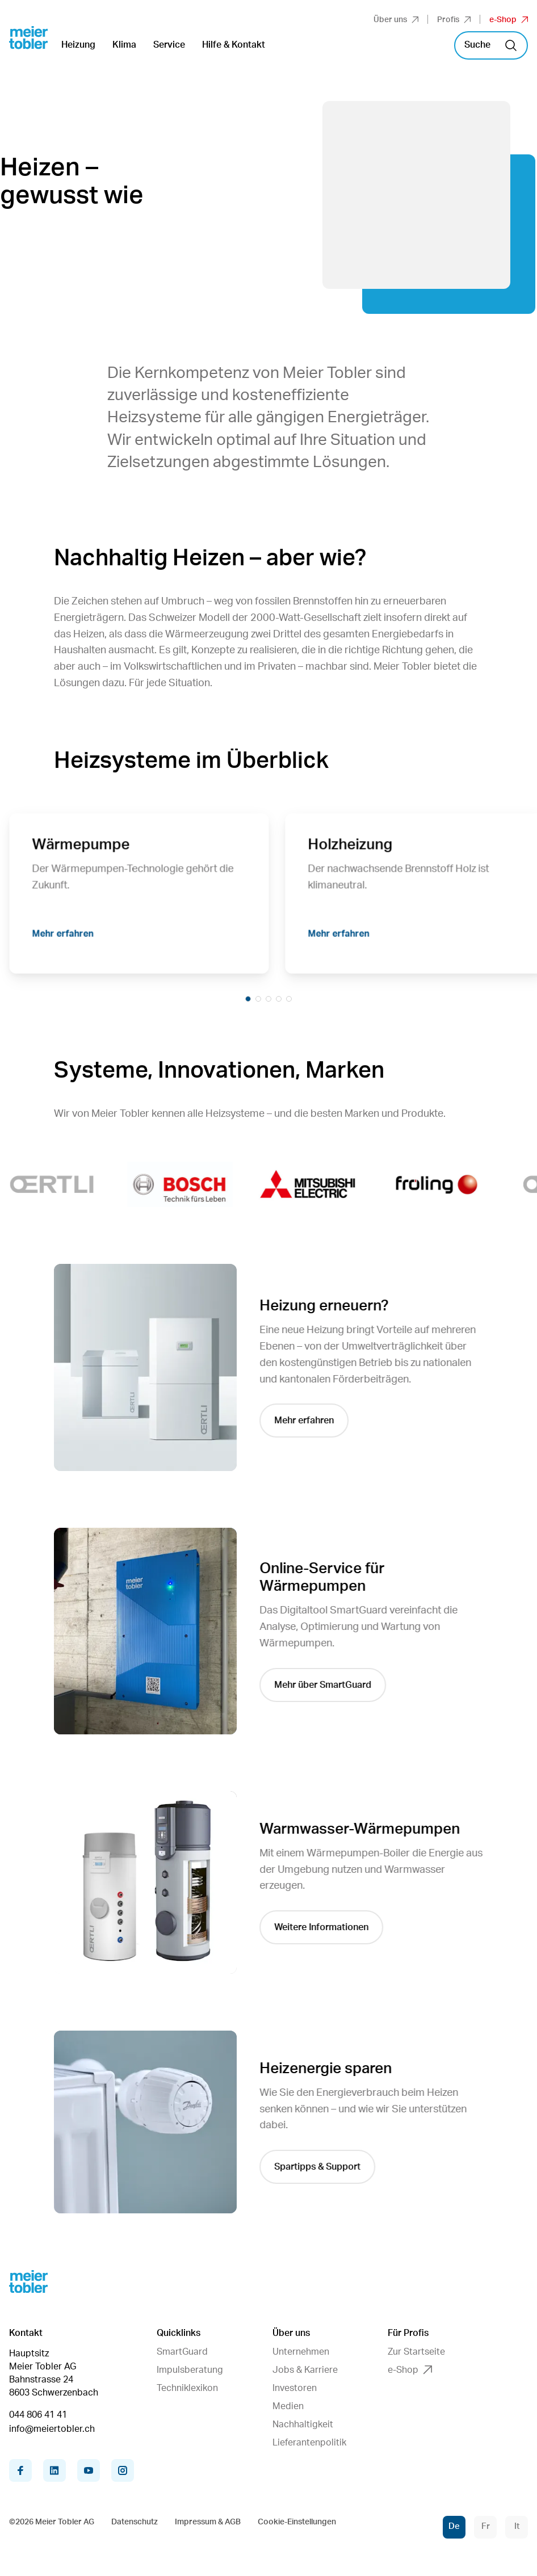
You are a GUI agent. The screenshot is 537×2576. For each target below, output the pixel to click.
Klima (124, 44)
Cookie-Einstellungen (297, 2522)
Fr (485, 2526)
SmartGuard (182, 2351)
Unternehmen (300, 2351)
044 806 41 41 (38, 2414)
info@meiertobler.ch (52, 2429)
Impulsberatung (190, 2370)
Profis (454, 20)
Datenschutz (134, 2522)
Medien (288, 2406)
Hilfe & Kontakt (233, 44)
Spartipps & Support (321, 2166)
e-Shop (508, 20)
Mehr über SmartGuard (326, 1685)
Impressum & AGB (208, 2522)
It (516, 2526)
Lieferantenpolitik (309, 2442)
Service (169, 44)
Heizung (78, 44)
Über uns (396, 20)
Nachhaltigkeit (302, 2424)
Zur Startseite (416, 2351)
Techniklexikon (187, 2388)
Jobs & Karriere (305, 2370)
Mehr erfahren (68, 938)
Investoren (294, 2388)
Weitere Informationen (325, 1927)
